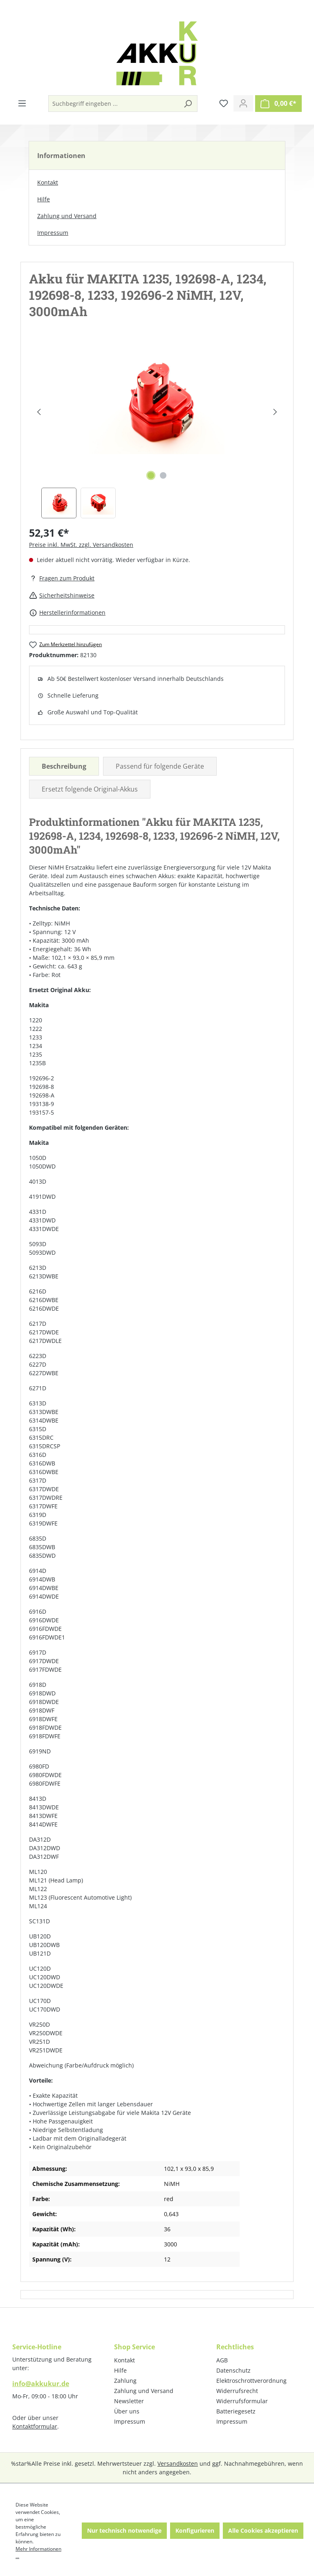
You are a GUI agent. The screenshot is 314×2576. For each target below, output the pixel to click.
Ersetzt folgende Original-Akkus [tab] (90, 789)
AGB (222, 2360)
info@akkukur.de (40, 2383)
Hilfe (43, 199)
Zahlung (125, 2380)
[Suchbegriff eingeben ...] (114, 104)
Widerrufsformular (242, 2401)
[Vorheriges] (38, 412)
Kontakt (47, 182)
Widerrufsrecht (237, 2391)
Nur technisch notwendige (124, 2530)
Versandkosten (177, 2463)
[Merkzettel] (223, 103)
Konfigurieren (194, 2530)
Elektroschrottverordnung (251, 2380)
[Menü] (22, 103)
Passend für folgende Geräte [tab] (160, 766)
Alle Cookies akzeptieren (263, 2530)
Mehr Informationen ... (38, 2552)
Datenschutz (233, 2370)
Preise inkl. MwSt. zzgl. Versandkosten (81, 545)
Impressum (52, 232)
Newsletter (129, 2401)
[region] (157, 430)
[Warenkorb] (278, 103)
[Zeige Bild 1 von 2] (151, 475)
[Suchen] (187, 104)
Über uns (126, 2411)
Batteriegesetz (236, 2411)
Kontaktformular (34, 2426)
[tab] (64, 766)
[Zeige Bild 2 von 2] (163, 475)
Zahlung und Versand (66, 216)
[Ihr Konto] (243, 103)
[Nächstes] (275, 412)
